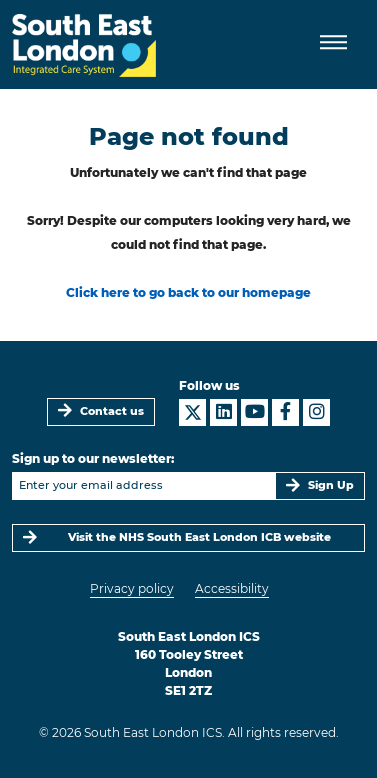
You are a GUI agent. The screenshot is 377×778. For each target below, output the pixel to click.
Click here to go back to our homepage (188, 292)
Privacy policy (132, 588)
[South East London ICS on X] (192, 412)
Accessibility (232, 588)
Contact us (112, 411)
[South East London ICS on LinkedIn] (223, 412)
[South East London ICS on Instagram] (316, 412)
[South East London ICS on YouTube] (254, 412)
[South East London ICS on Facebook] (285, 412)
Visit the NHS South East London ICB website (199, 537)
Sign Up (331, 485)
